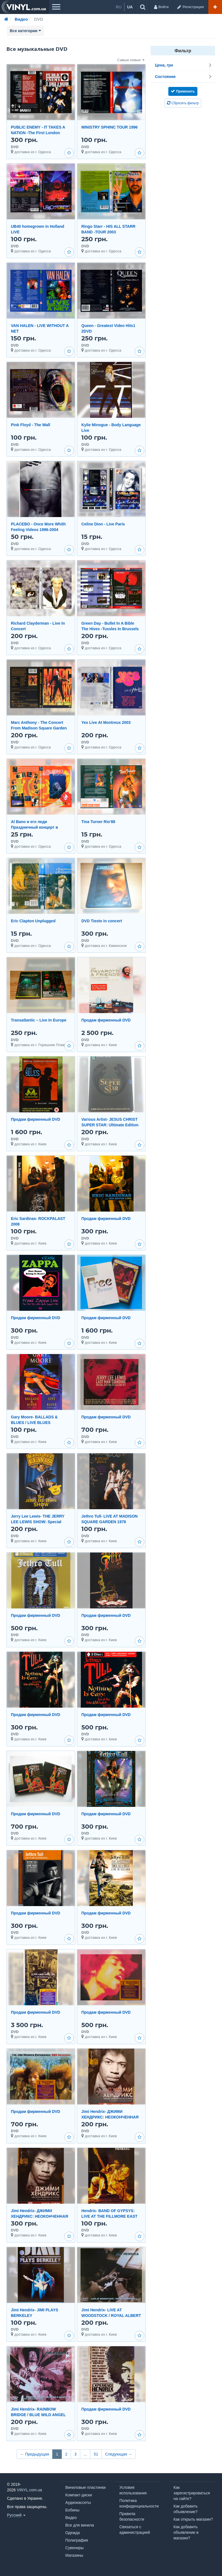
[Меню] (56, 7)
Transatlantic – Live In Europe (38, 1020)
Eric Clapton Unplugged (33, 921)
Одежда (72, 2532)
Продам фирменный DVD (106, 1020)
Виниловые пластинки (85, 2487)
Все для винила (79, 2525)
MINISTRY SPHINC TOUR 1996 (109, 127)
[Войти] (161, 7)
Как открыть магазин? (193, 2519)
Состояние (183, 76)
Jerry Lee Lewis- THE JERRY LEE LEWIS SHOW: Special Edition (37, 1522)
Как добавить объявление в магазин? (186, 2532)
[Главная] (6, 19)
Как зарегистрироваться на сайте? (192, 2493)
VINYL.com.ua (29, 2490)
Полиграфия (76, 2540)
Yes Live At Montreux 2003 (106, 722)
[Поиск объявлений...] (143, 7)
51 (96, 2454)
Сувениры (74, 2548)
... (85, 2454)
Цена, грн (183, 65)
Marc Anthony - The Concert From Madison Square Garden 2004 (39, 728)
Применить (183, 91)
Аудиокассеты (78, 2502)
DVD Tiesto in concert (101, 921)
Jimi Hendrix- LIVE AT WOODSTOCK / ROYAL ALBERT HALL (111, 2315)
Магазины (74, 2555)
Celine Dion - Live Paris (103, 524)
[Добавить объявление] (215, 7)
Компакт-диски (78, 2495)
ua (130, 7)
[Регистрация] (190, 7)
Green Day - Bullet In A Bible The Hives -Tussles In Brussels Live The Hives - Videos (110, 629)
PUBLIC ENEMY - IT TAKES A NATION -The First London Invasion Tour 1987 (38, 133)
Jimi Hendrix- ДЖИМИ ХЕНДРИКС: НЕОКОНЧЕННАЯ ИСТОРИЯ (110, 2117)
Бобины (72, 2510)
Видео (71, 2517)
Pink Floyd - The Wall (30, 425)
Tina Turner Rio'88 (98, 821)
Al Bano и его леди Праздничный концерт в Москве (34, 827)
